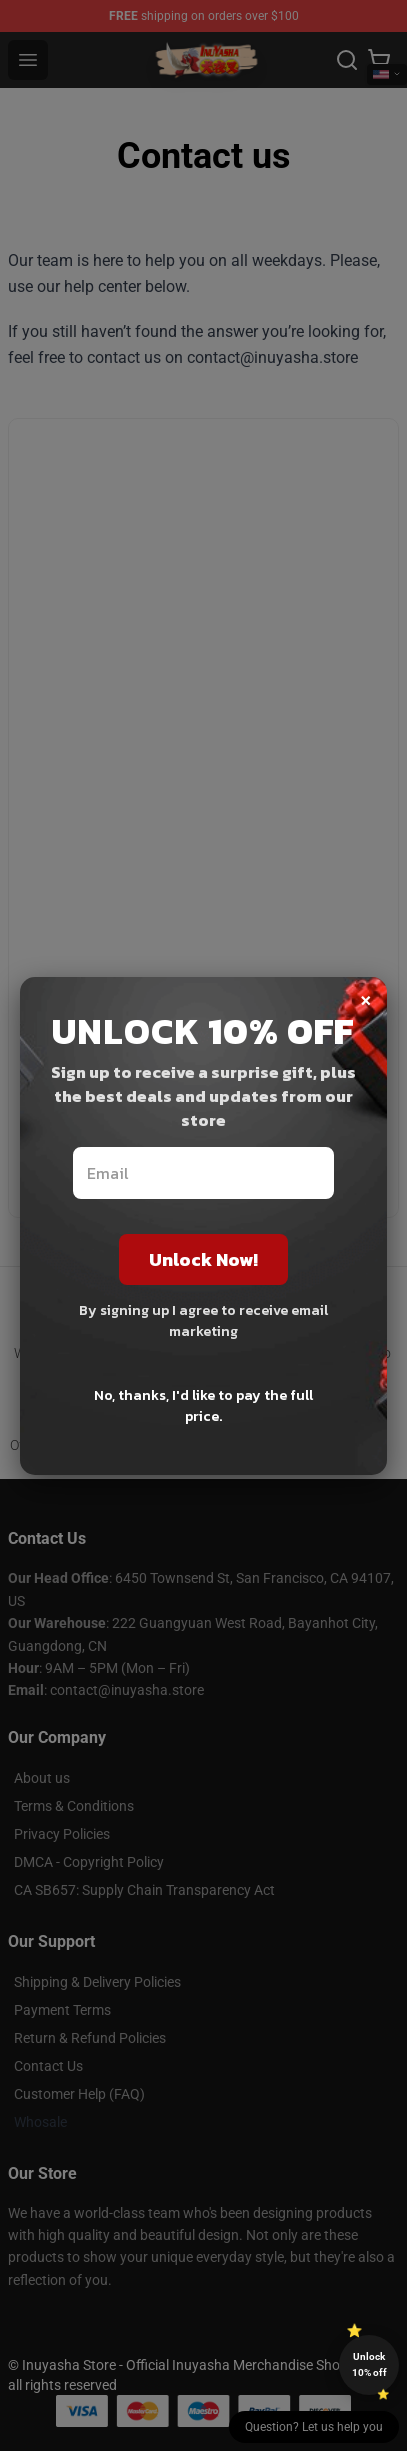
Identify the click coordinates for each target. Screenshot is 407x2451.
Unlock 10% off (369, 2364)
